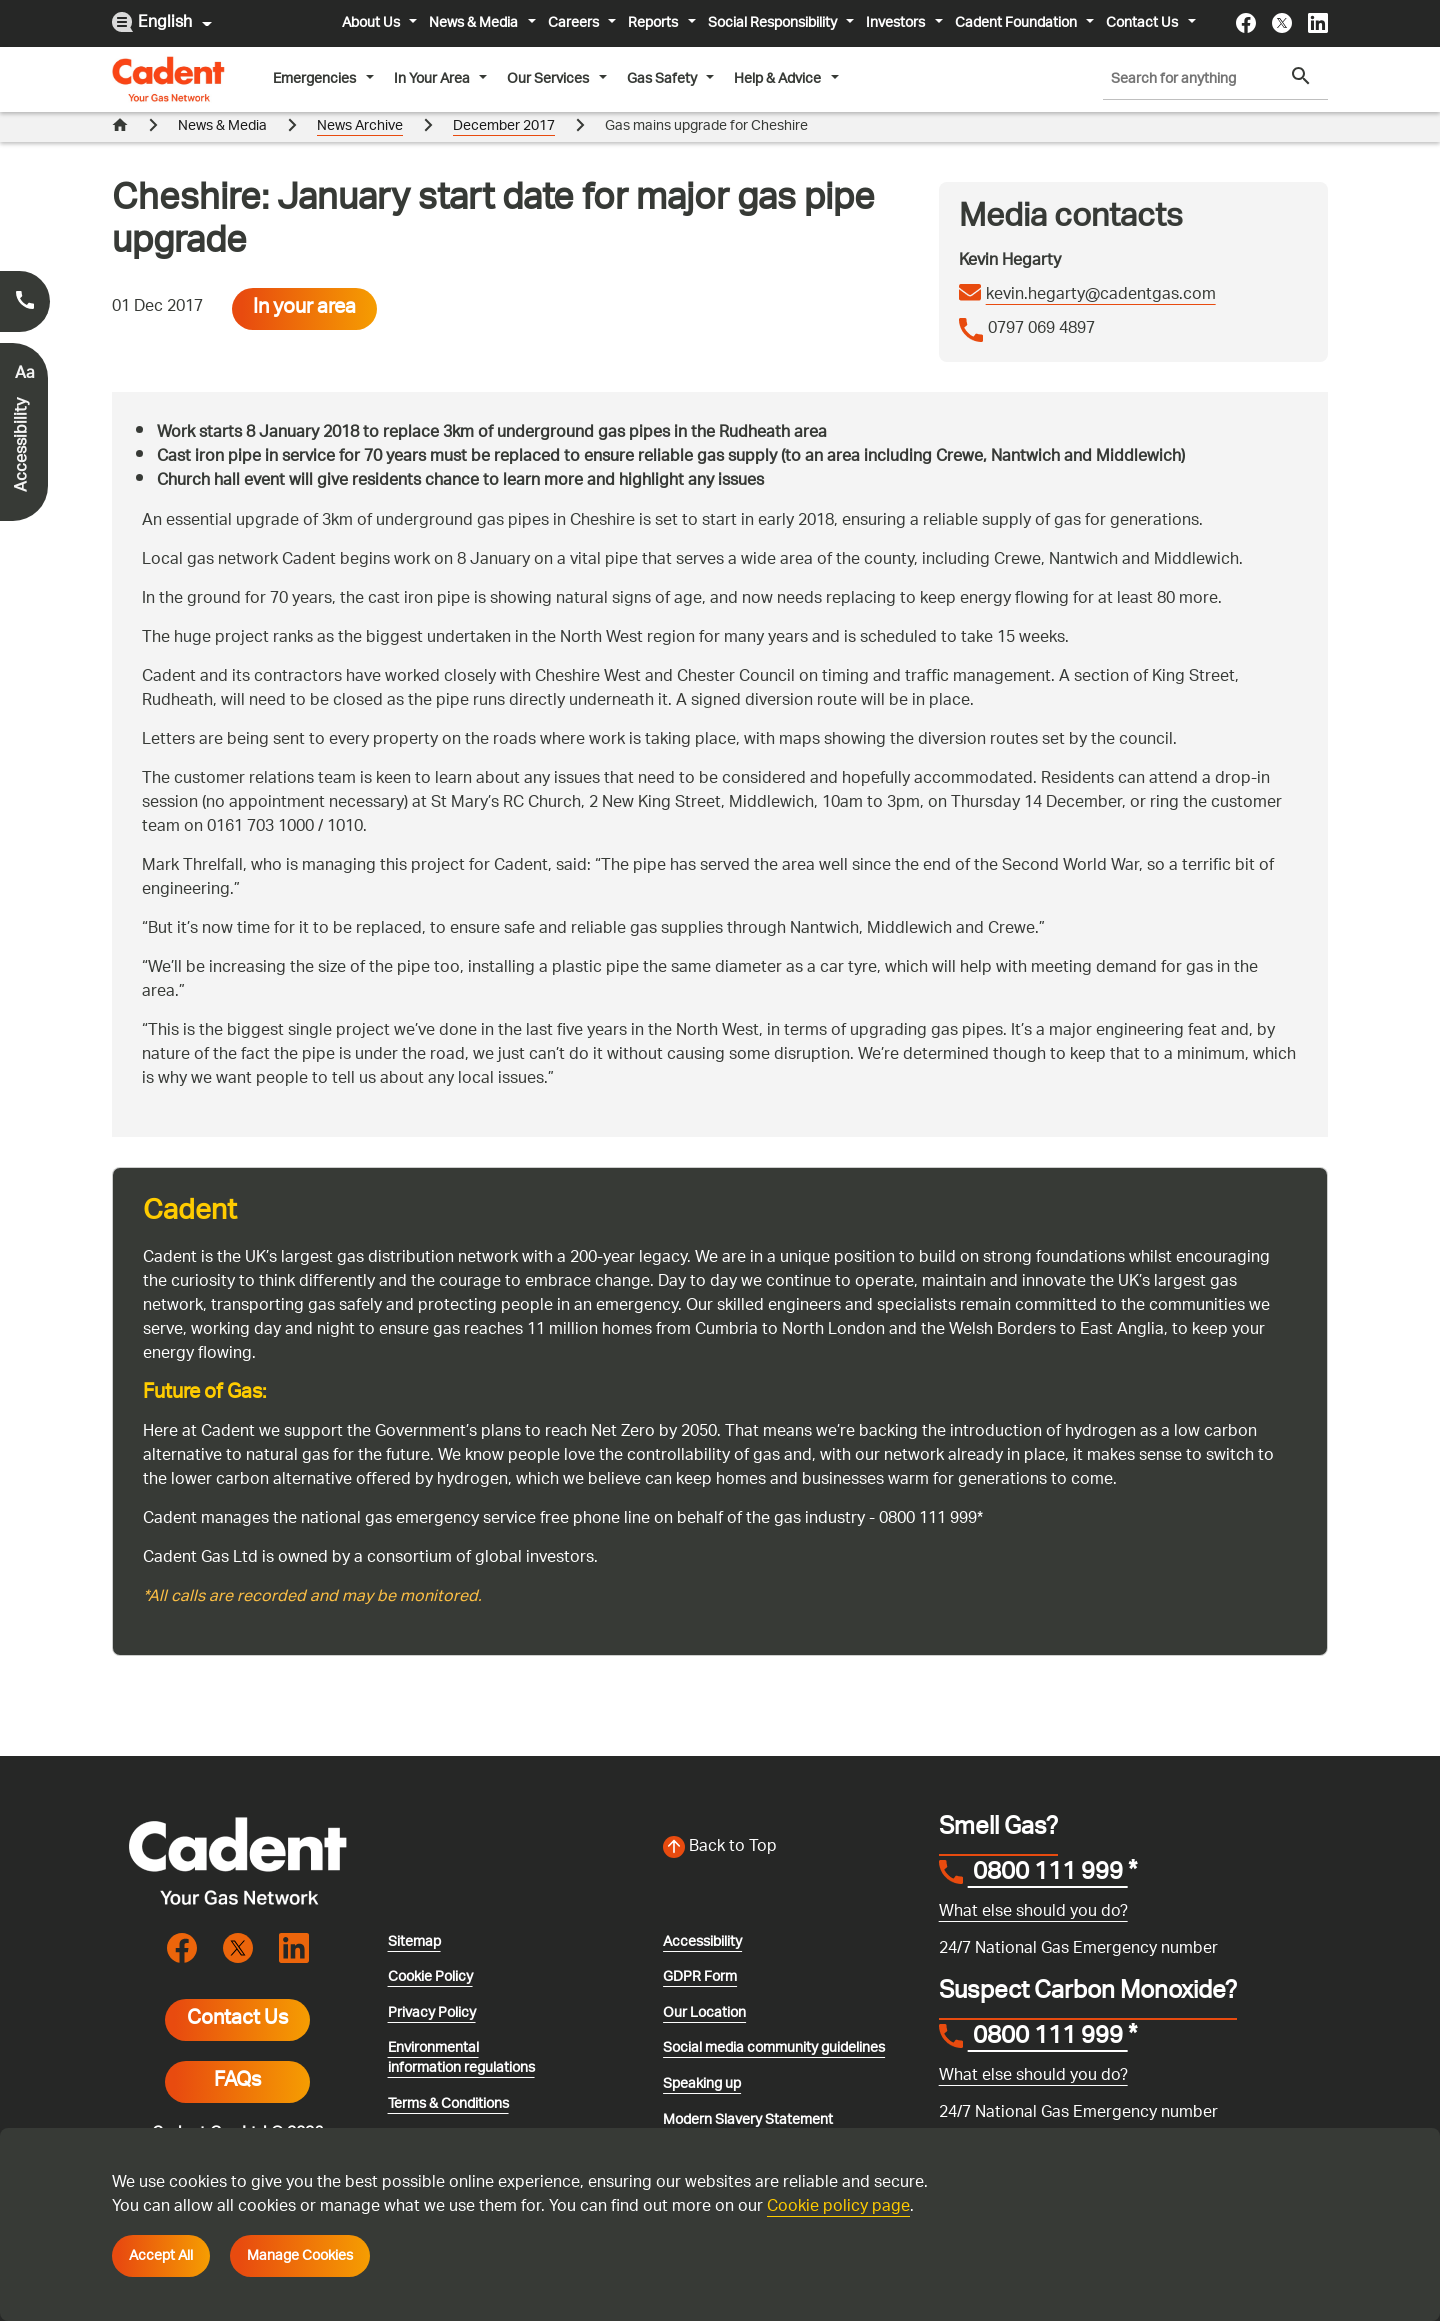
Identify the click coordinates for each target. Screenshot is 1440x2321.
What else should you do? (1033, 1912)
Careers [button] (575, 23)
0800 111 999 (1048, 1875)
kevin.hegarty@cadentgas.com (1101, 296)
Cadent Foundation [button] (1017, 23)
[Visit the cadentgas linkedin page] (1318, 23)
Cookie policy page (838, 2207)
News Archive (360, 126)
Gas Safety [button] (663, 79)
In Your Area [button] (433, 79)
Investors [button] (897, 23)
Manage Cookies (300, 2256)
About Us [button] (372, 23)
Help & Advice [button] (779, 79)
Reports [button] (654, 23)
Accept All (161, 2256)
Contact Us (237, 2020)
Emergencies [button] (316, 79)
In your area (304, 309)
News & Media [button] (475, 23)
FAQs (237, 2082)
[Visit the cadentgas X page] (1282, 23)
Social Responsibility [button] (774, 23)
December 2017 (504, 126)
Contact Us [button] (1143, 23)
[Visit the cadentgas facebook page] (1246, 23)
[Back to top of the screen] (789, 1848)
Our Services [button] (549, 79)
